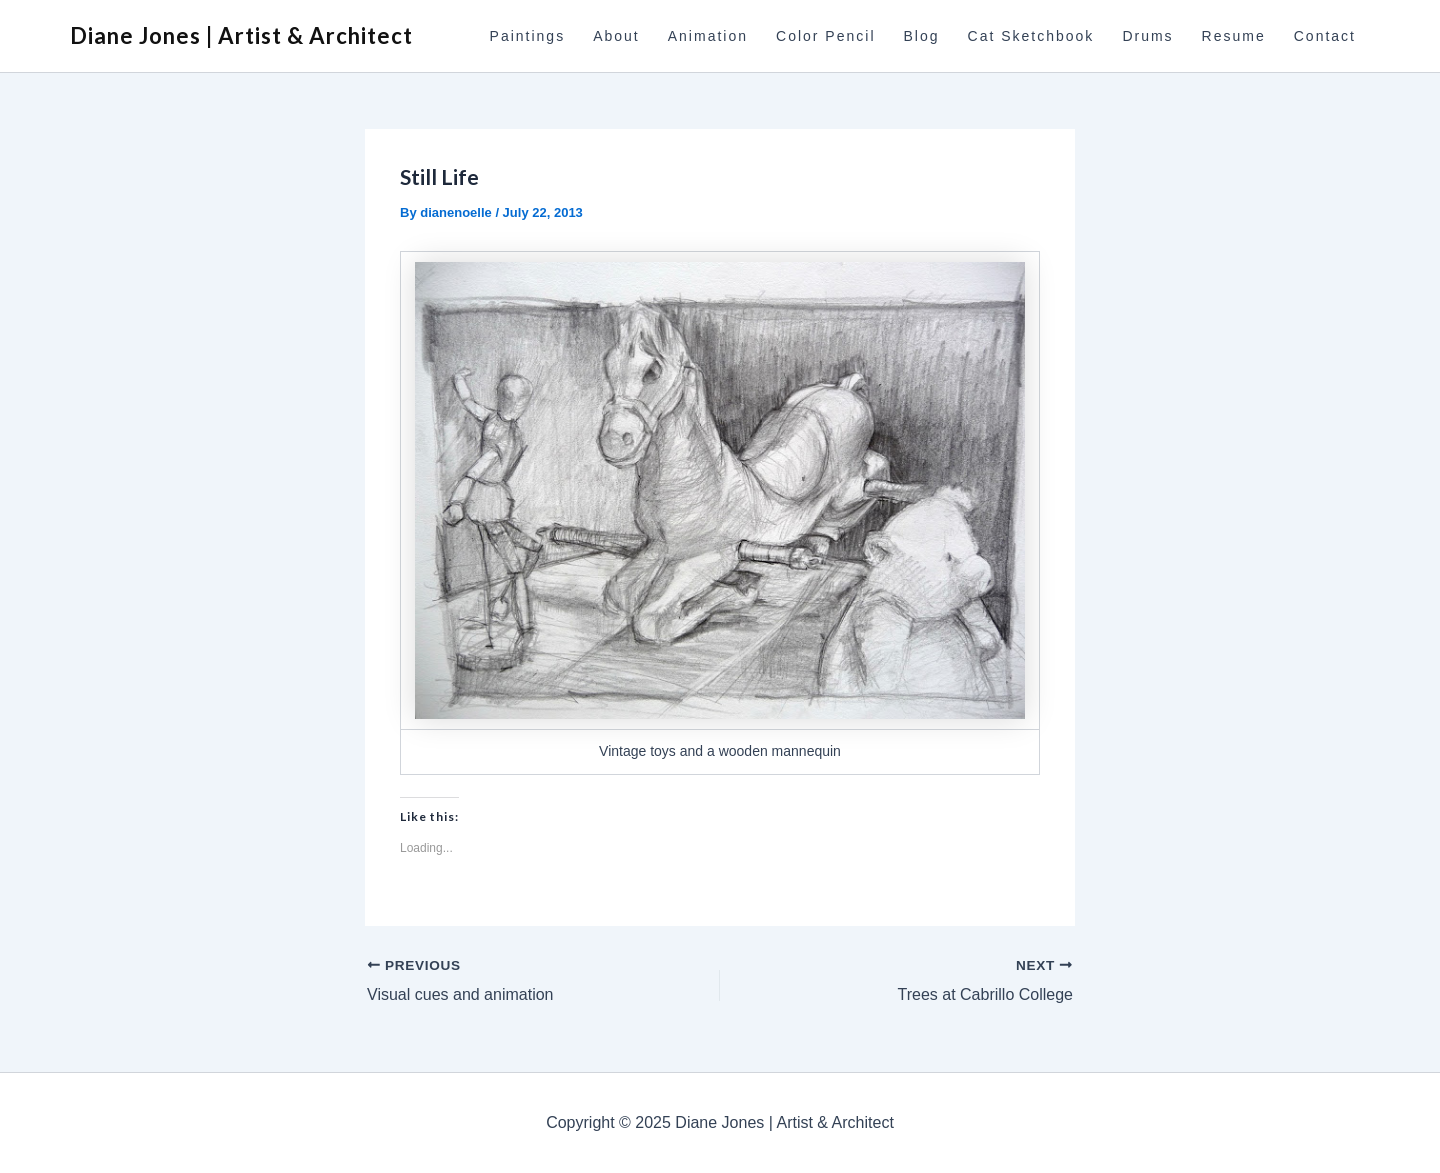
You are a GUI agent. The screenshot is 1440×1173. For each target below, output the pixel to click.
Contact (1325, 36)
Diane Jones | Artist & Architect (241, 35)
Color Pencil (825, 36)
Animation (708, 36)
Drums (1147, 36)
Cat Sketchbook (1031, 36)
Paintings (528, 36)
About (616, 36)
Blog (922, 36)
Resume (1234, 36)
